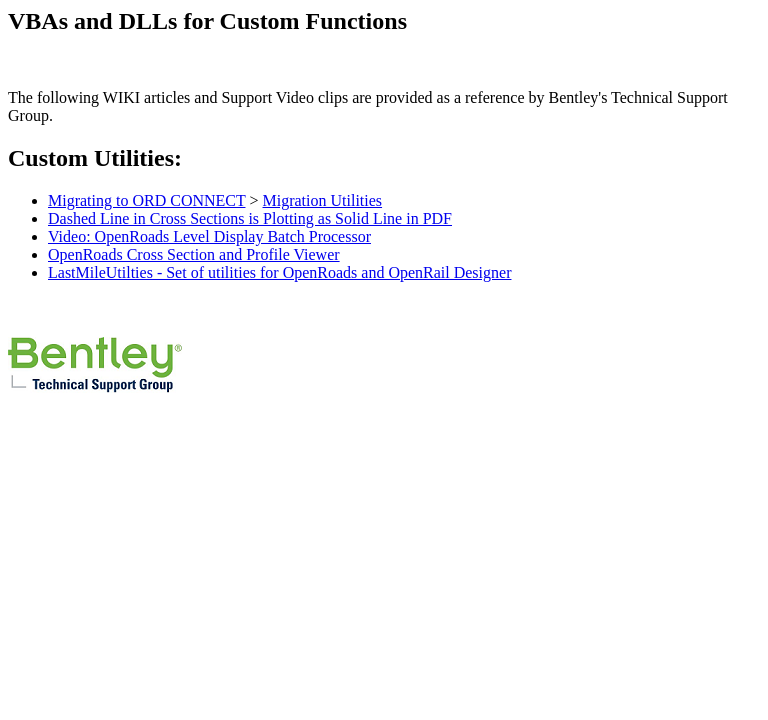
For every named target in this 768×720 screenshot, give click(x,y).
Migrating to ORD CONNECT (146, 200)
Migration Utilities (323, 200)
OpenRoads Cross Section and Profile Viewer (194, 254)
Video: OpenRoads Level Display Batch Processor (209, 236)
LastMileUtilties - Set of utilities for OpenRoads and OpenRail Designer (279, 272)
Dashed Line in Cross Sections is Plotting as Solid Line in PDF (250, 218)
